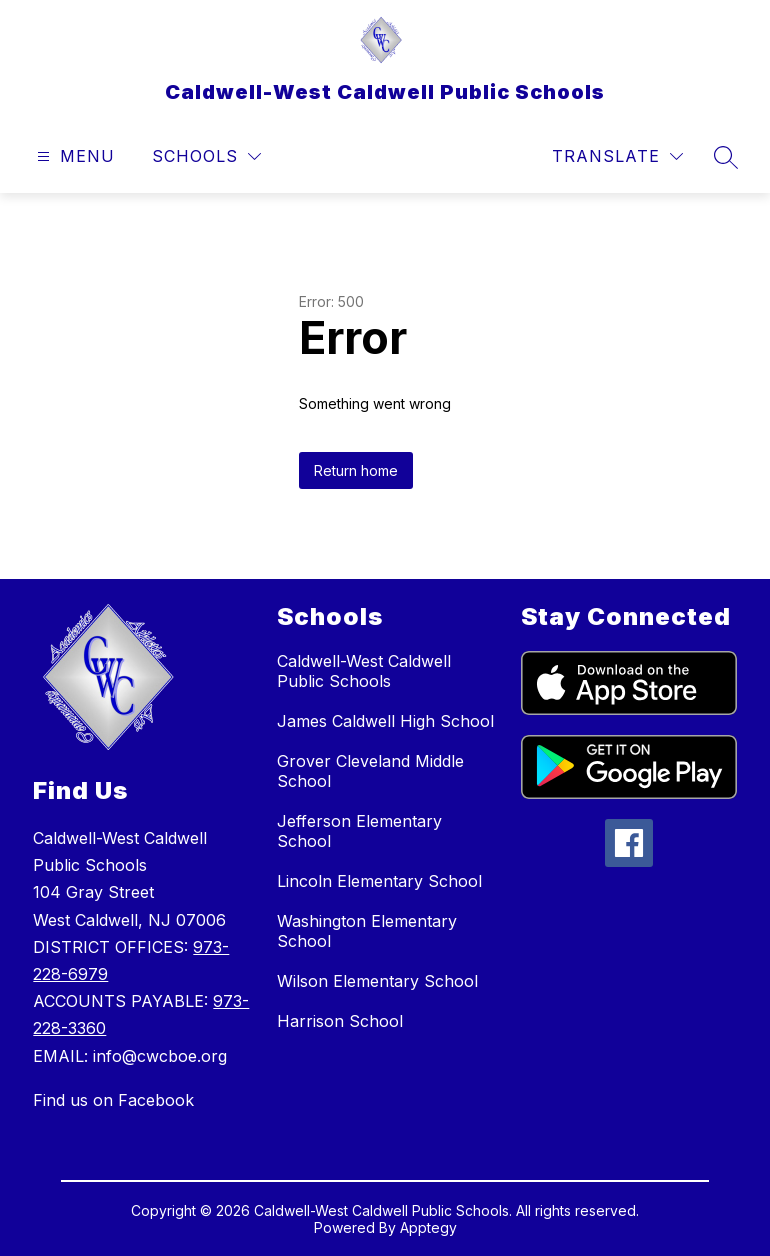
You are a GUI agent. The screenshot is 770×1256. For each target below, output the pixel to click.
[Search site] (726, 157)
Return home (356, 470)
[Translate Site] (617, 156)
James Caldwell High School (385, 721)
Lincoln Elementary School (379, 881)
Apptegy (428, 1227)
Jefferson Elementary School (359, 831)
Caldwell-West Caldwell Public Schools (364, 671)
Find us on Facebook (113, 1100)
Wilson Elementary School (377, 981)
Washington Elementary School (367, 931)
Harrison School (340, 1021)
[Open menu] (73, 156)
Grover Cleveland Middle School (370, 771)
